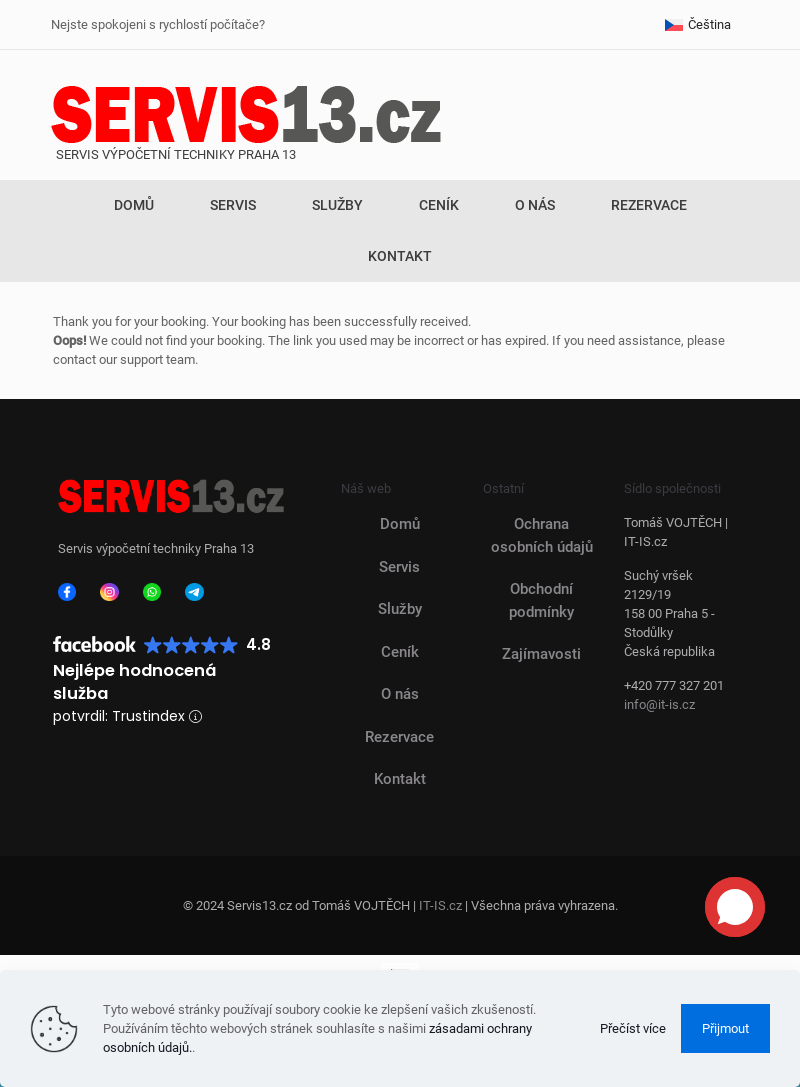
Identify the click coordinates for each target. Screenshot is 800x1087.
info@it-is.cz (659, 704)
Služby (400, 609)
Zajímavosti (541, 654)
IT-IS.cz (440, 905)
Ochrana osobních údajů (542, 535)
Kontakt (400, 779)
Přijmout (725, 1028)
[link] (67, 592)
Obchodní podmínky (541, 600)
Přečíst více (633, 1028)
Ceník (400, 652)
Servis (399, 567)
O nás (400, 694)
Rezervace (399, 737)
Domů (400, 524)
